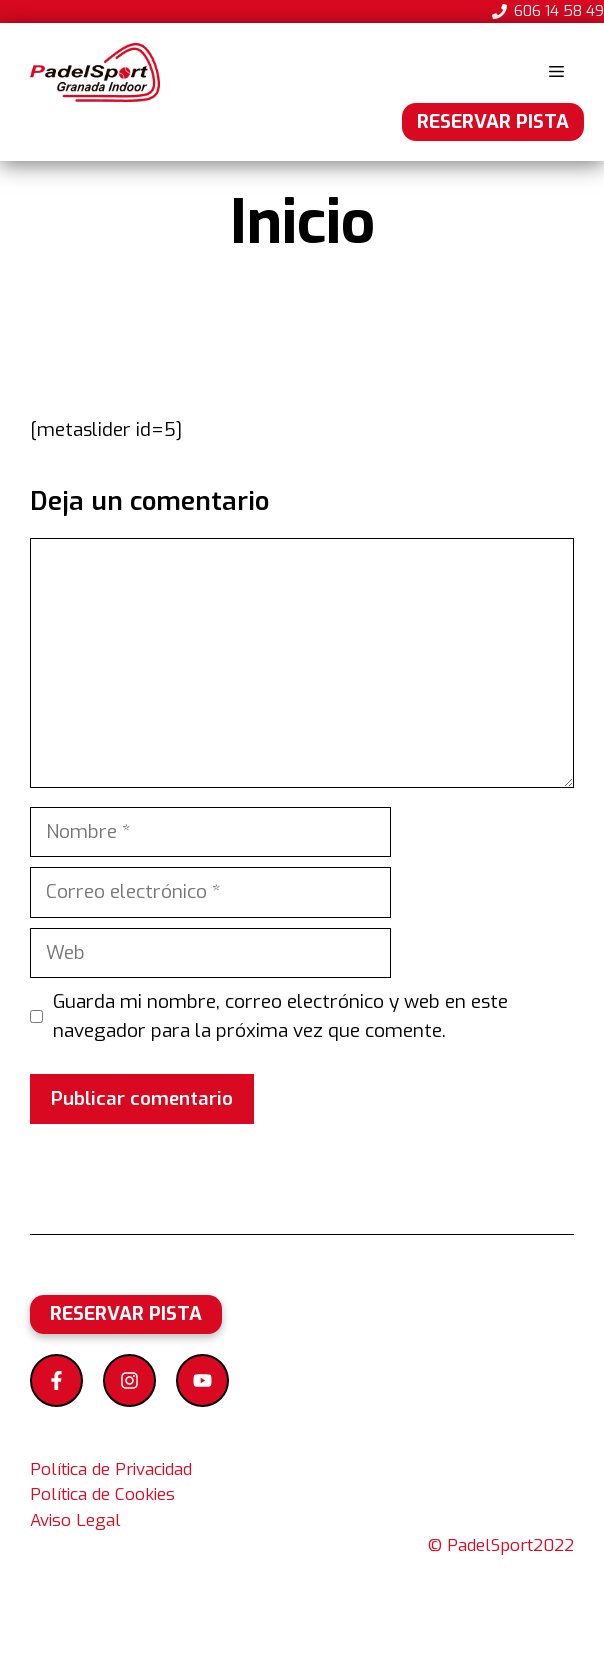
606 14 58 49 (559, 11)
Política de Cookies (102, 1494)
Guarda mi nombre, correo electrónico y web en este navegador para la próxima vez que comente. (280, 1016)
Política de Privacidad (111, 1469)
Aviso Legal (75, 1520)
